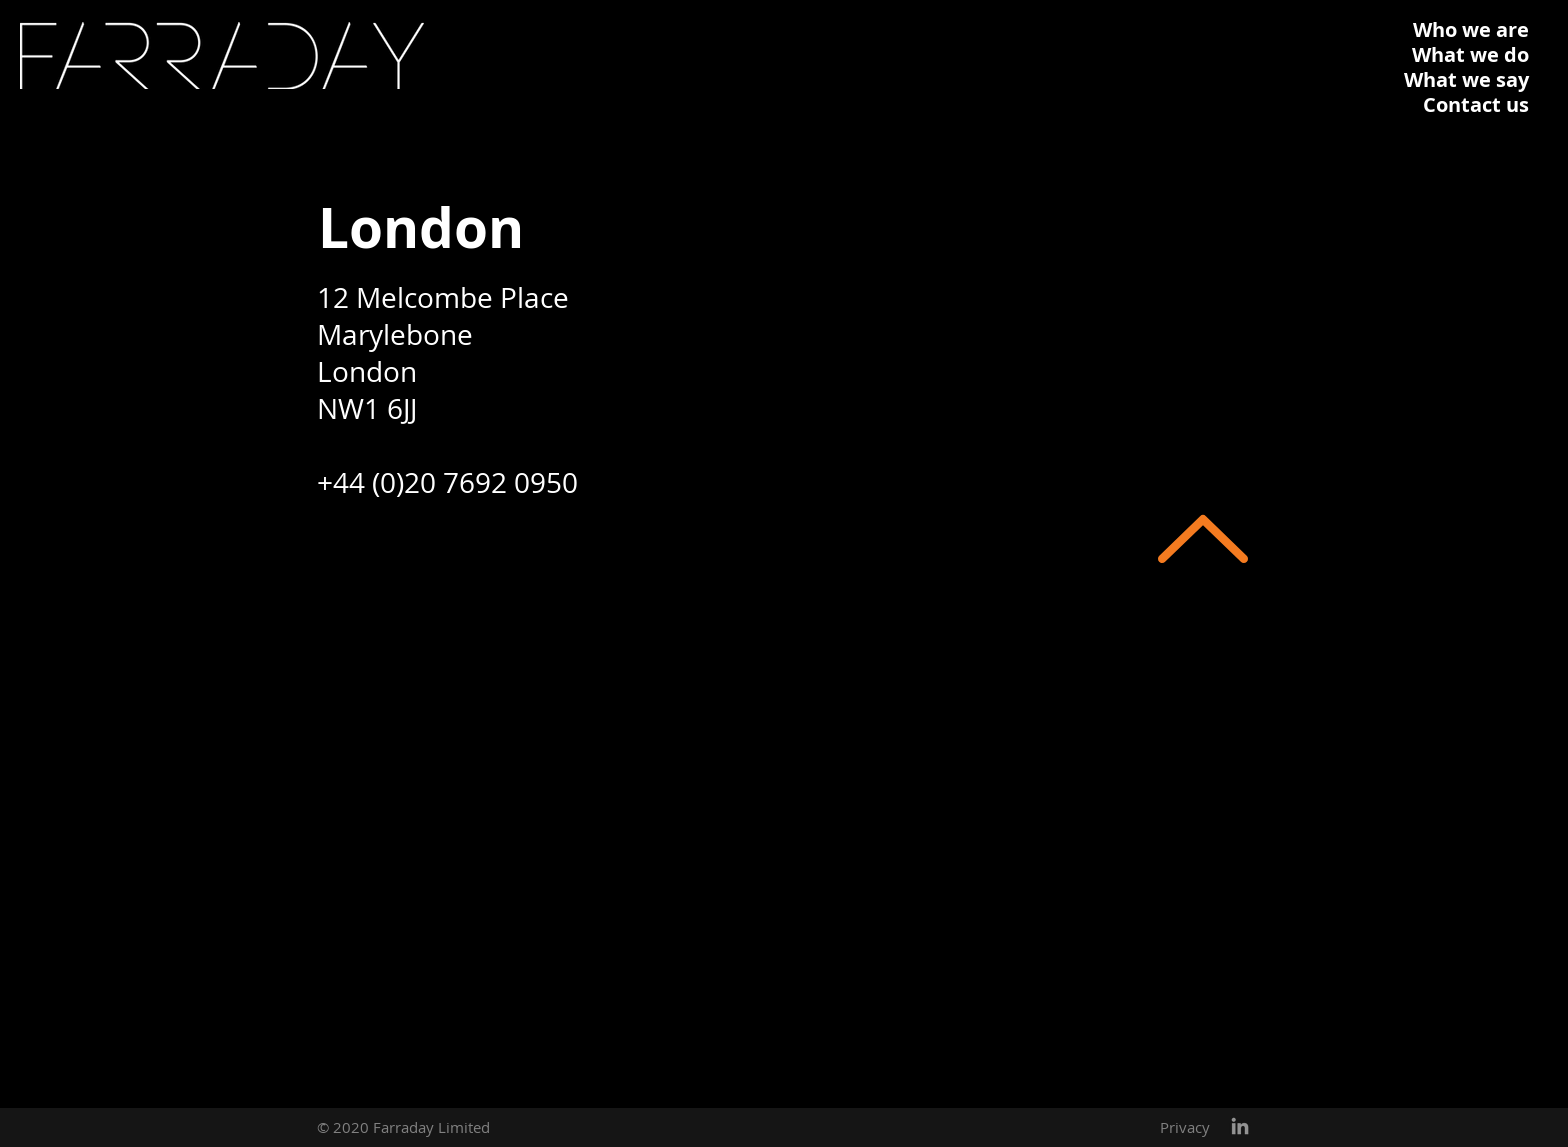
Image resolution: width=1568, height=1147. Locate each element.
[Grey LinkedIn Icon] (1240, 1126)
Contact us (1476, 104)
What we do (1470, 54)
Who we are (1471, 29)
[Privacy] (1185, 1127)
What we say (1466, 79)
